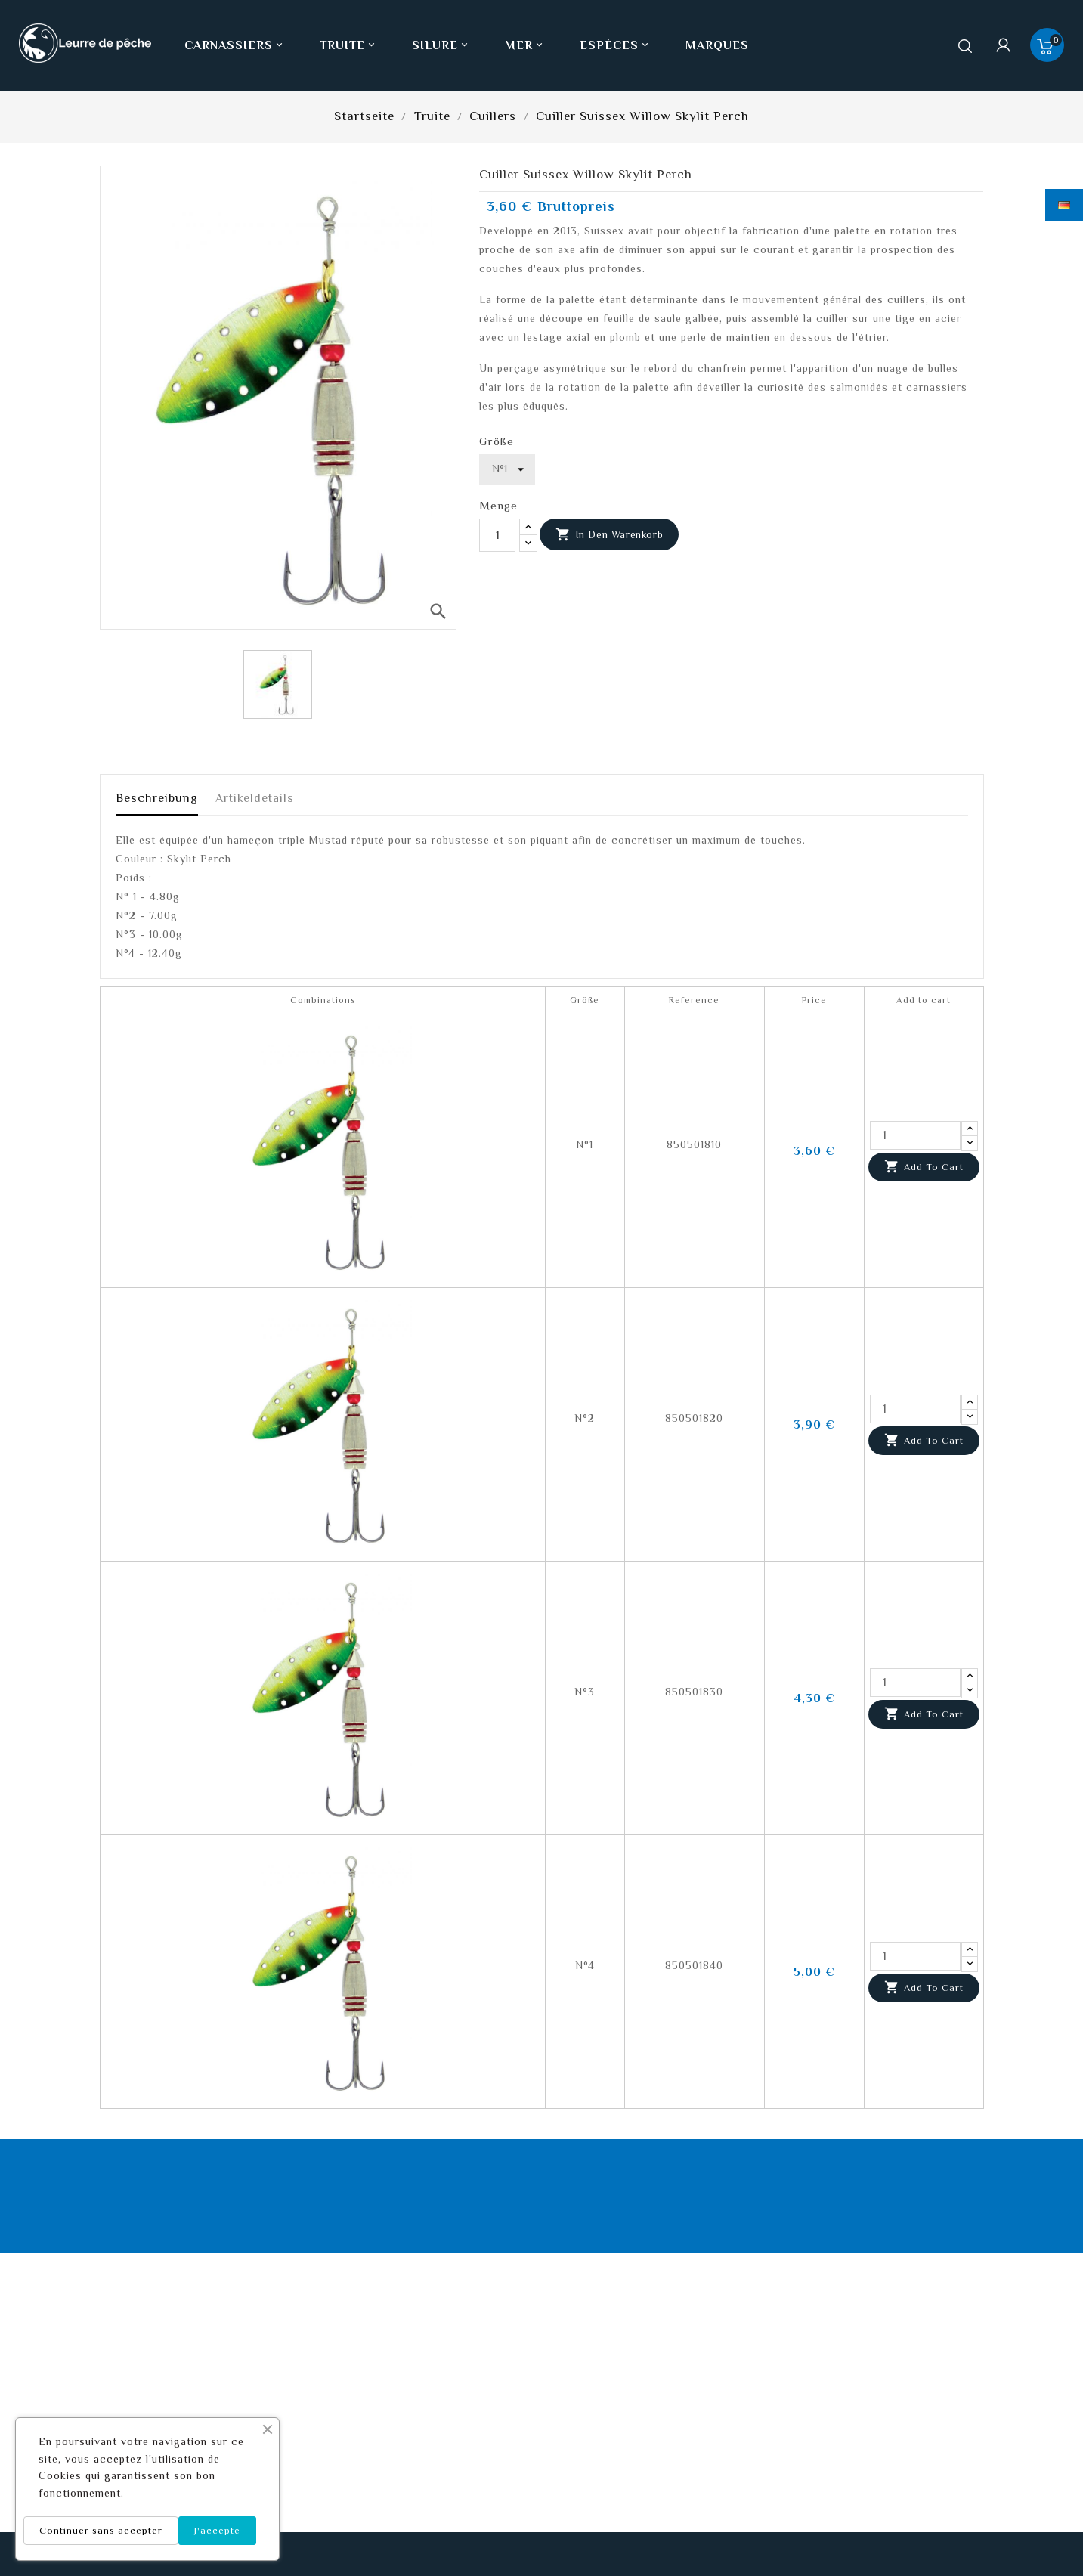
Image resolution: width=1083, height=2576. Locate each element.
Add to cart (924, 1167)
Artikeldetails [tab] (254, 798)
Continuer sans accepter (100, 2530)
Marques (717, 45)
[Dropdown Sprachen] (1064, 205)
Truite (349, 45)
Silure (441, 45)
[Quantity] (915, 1135)
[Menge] (497, 535)
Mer (525, 45)
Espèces (615, 45)
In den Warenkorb (609, 535)
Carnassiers (235, 45)
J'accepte (217, 2530)
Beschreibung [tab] (157, 798)
